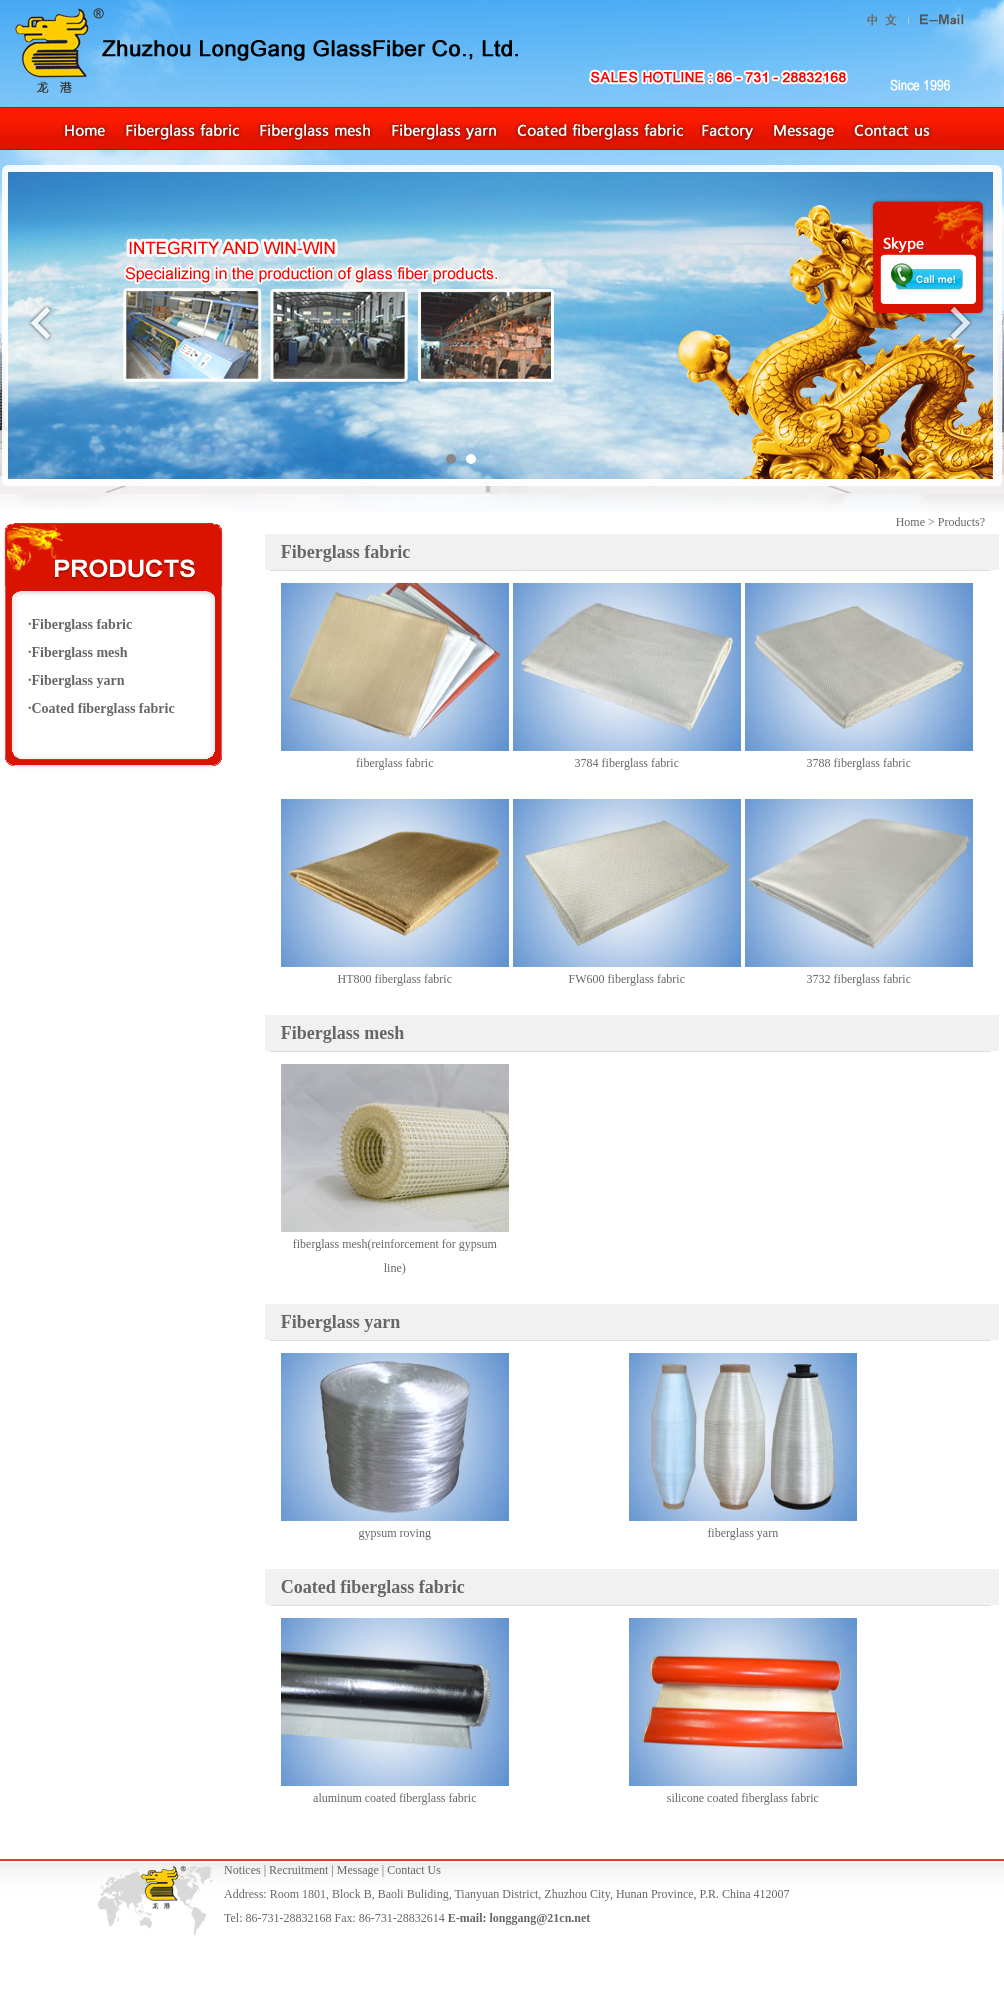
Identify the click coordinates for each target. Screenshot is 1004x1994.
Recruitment (298, 1870)
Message (358, 1870)
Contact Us (414, 1870)
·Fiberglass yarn (76, 680)
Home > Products (938, 522)
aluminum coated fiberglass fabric (394, 1798)
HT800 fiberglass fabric (395, 979)
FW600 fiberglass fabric (627, 979)
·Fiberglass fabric (80, 624)
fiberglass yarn (742, 1533)
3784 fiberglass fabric (627, 763)
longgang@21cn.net (539, 1918)
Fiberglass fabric (345, 552)
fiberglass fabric (394, 763)
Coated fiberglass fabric (103, 708)
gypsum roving (395, 1533)
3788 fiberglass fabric (859, 763)
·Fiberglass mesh (78, 652)
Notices (242, 1870)
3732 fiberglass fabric (859, 979)
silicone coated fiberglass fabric (743, 1798)
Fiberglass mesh (343, 1033)
